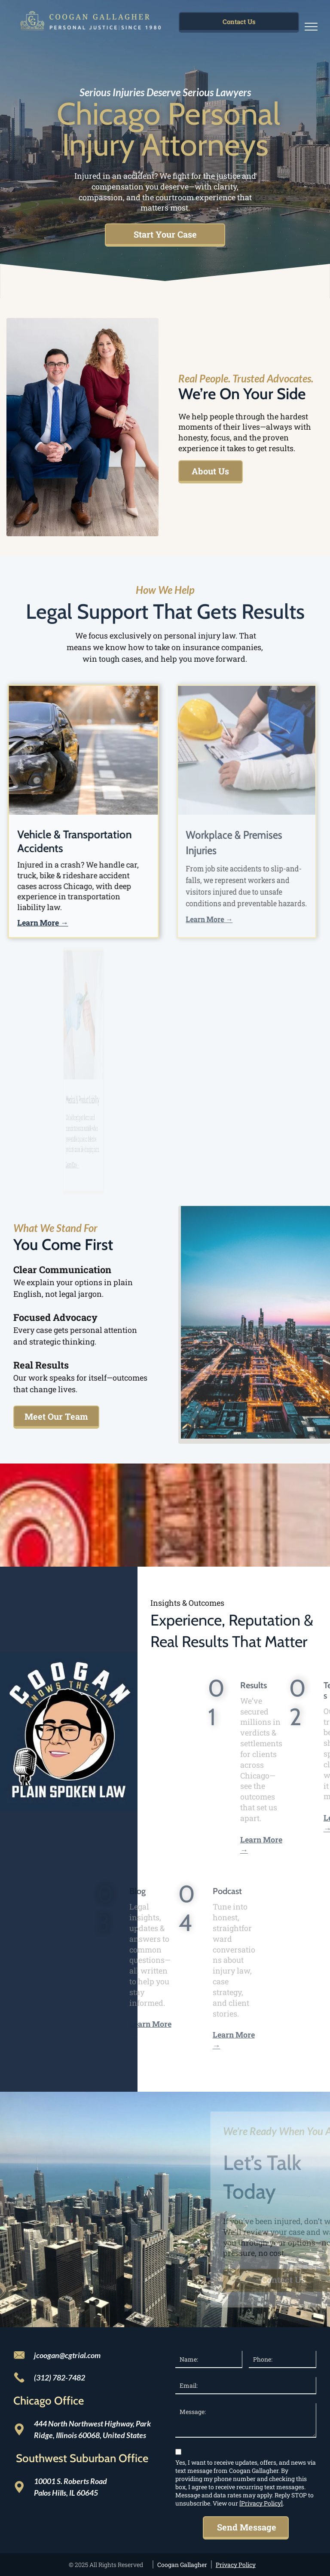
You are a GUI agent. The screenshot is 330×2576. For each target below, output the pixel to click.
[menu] (311, 26)
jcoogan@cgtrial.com (67, 2355)
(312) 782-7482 (59, 2377)
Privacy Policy (236, 2565)
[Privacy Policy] (261, 2503)
